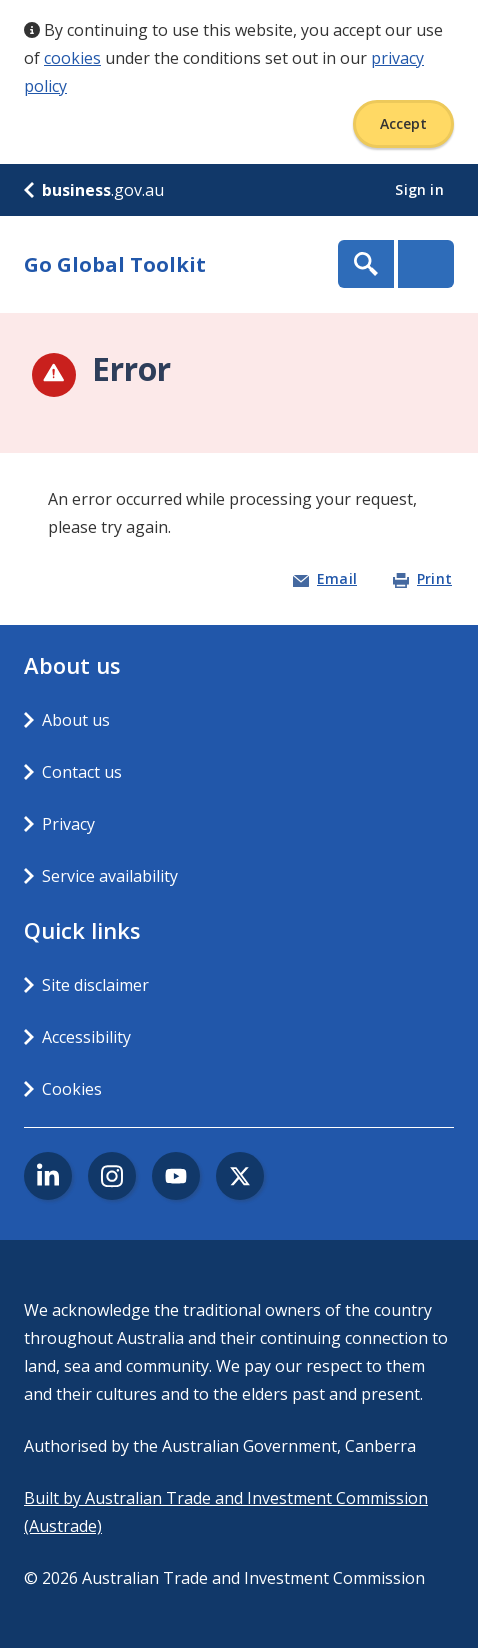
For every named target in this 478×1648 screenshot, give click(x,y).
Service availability (110, 876)
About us (76, 720)
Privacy (68, 824)
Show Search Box (366, 264)
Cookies (72, 1089)
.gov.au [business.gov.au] (94, 190)
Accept (403, 123)
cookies (72, 58)
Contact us (82, 772)
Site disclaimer (95, 985)
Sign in (421, 189)
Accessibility (86, 1037)
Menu (426, 264)
